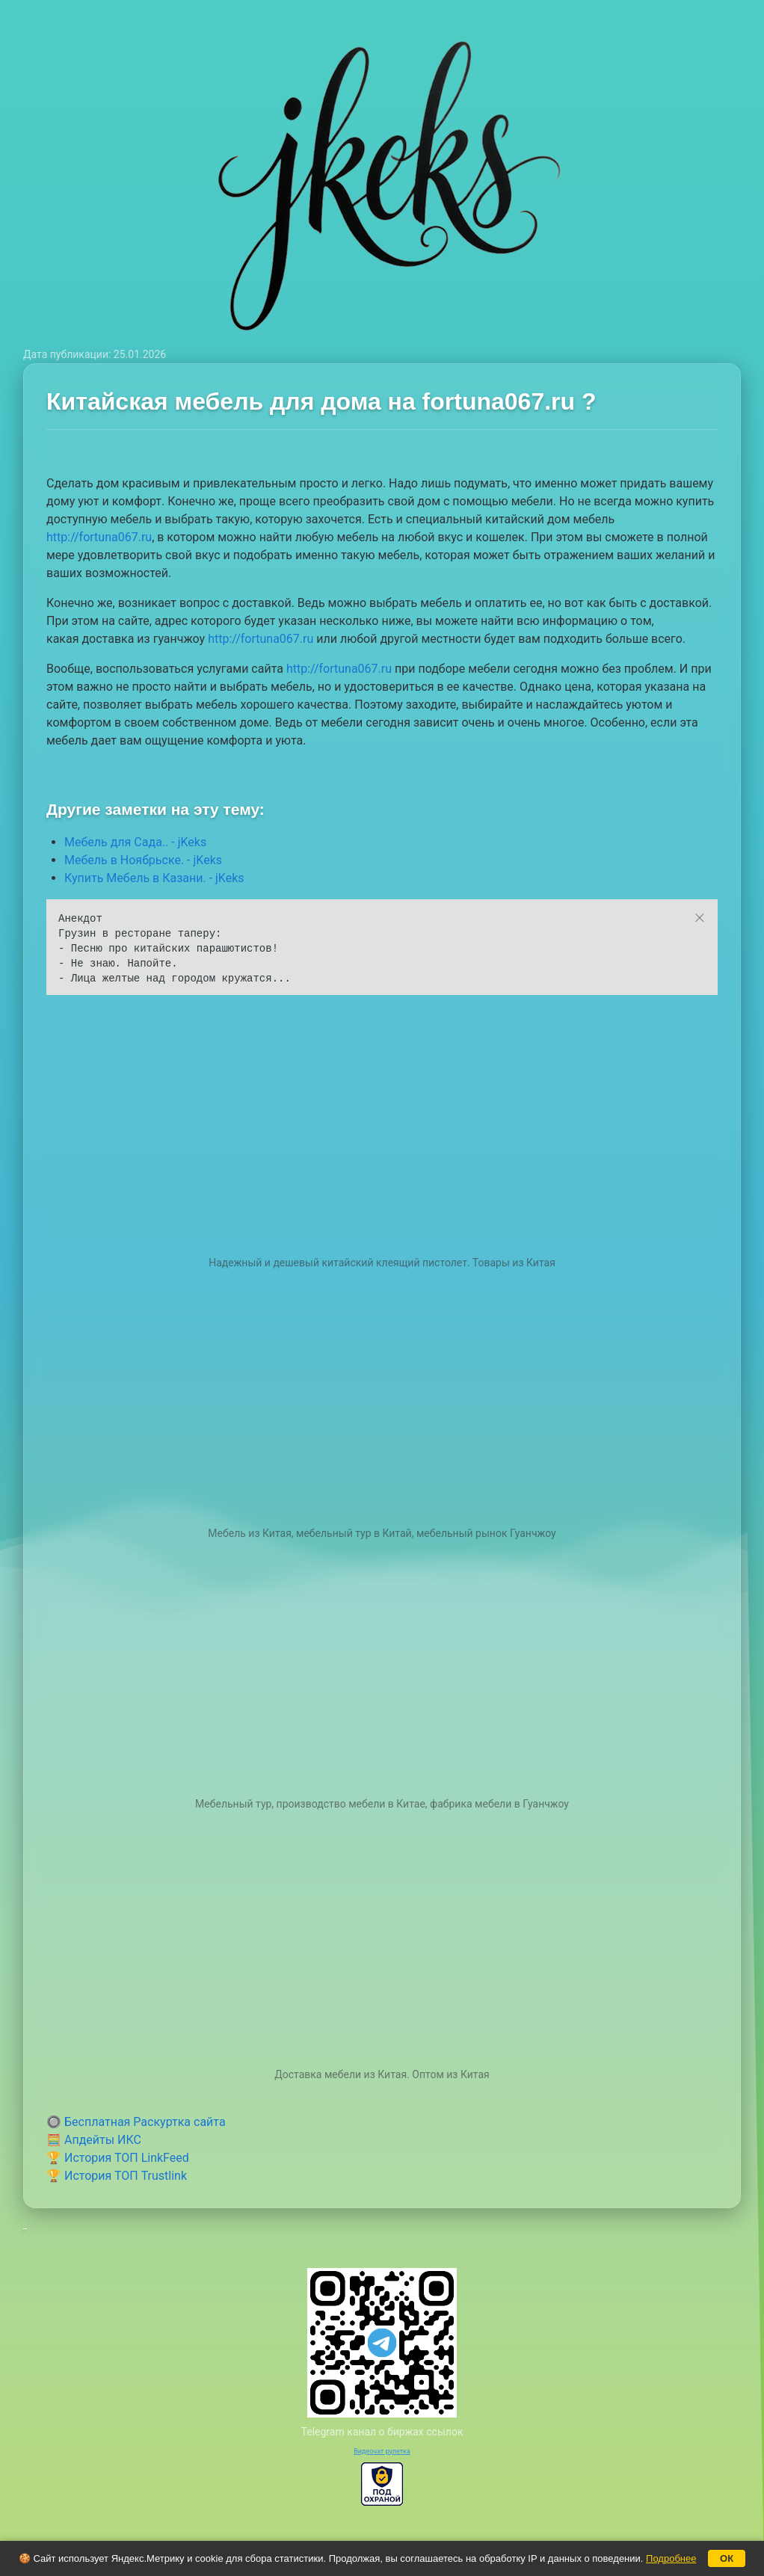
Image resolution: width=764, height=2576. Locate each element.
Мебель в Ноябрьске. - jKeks (143, 860)
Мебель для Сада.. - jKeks (135, 842)
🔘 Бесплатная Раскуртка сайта (136, 2122)
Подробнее (671, 2558)
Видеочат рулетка (382, 2451)
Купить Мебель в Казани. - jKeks (154, 878)
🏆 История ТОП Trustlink (116, 2176)
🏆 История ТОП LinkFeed (117, 2158)
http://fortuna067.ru (99, 537)
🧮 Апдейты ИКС (93, 2140)
